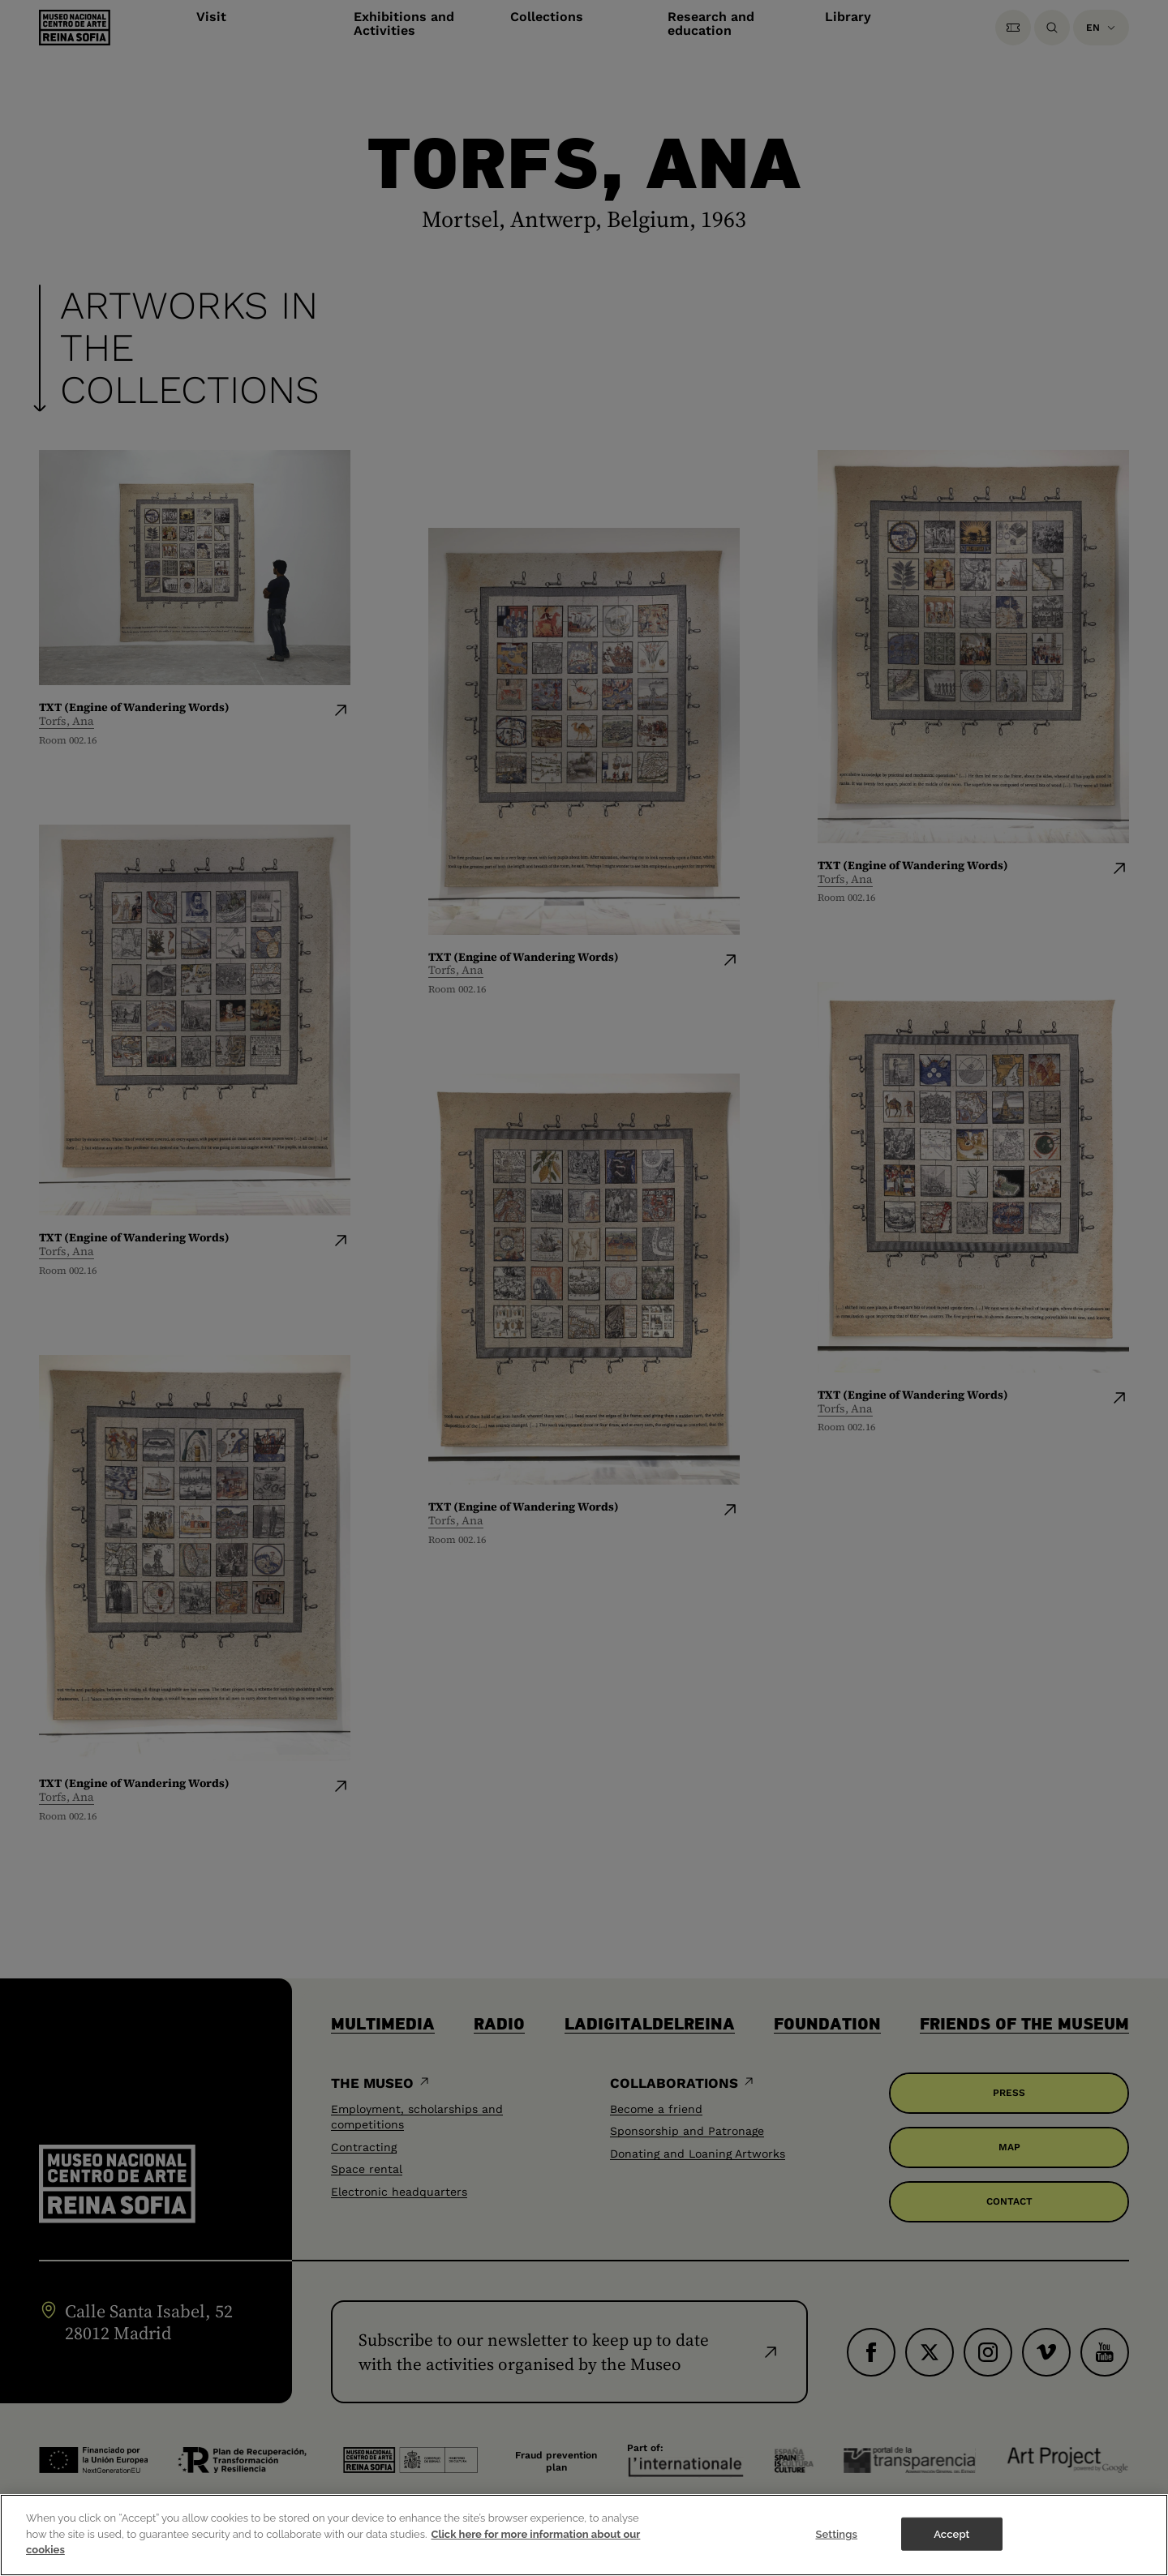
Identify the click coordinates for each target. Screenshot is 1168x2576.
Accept (951, 2550)
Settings (836, 2550)
